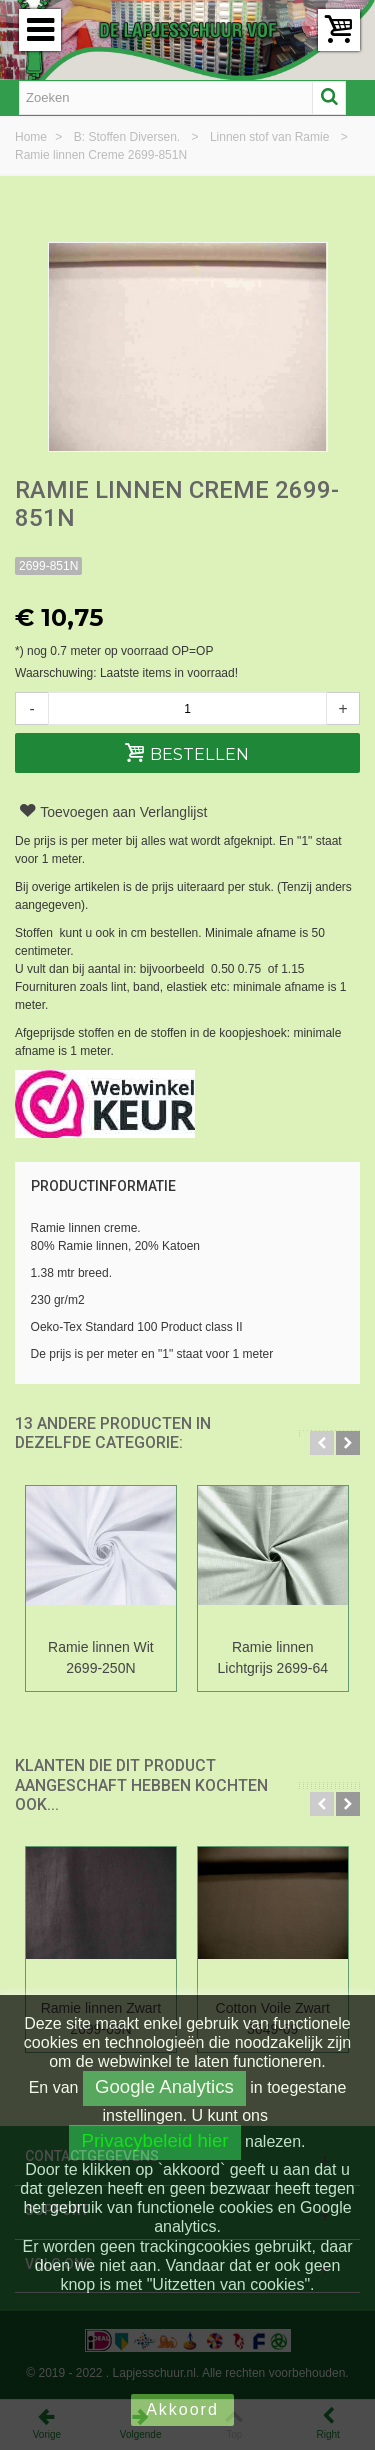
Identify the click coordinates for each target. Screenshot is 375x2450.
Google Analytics (164, 2086)
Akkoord (182, 2409)
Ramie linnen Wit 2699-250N (101, 1657)
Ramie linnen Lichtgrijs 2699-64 (273, 1657)
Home (32, 137)
